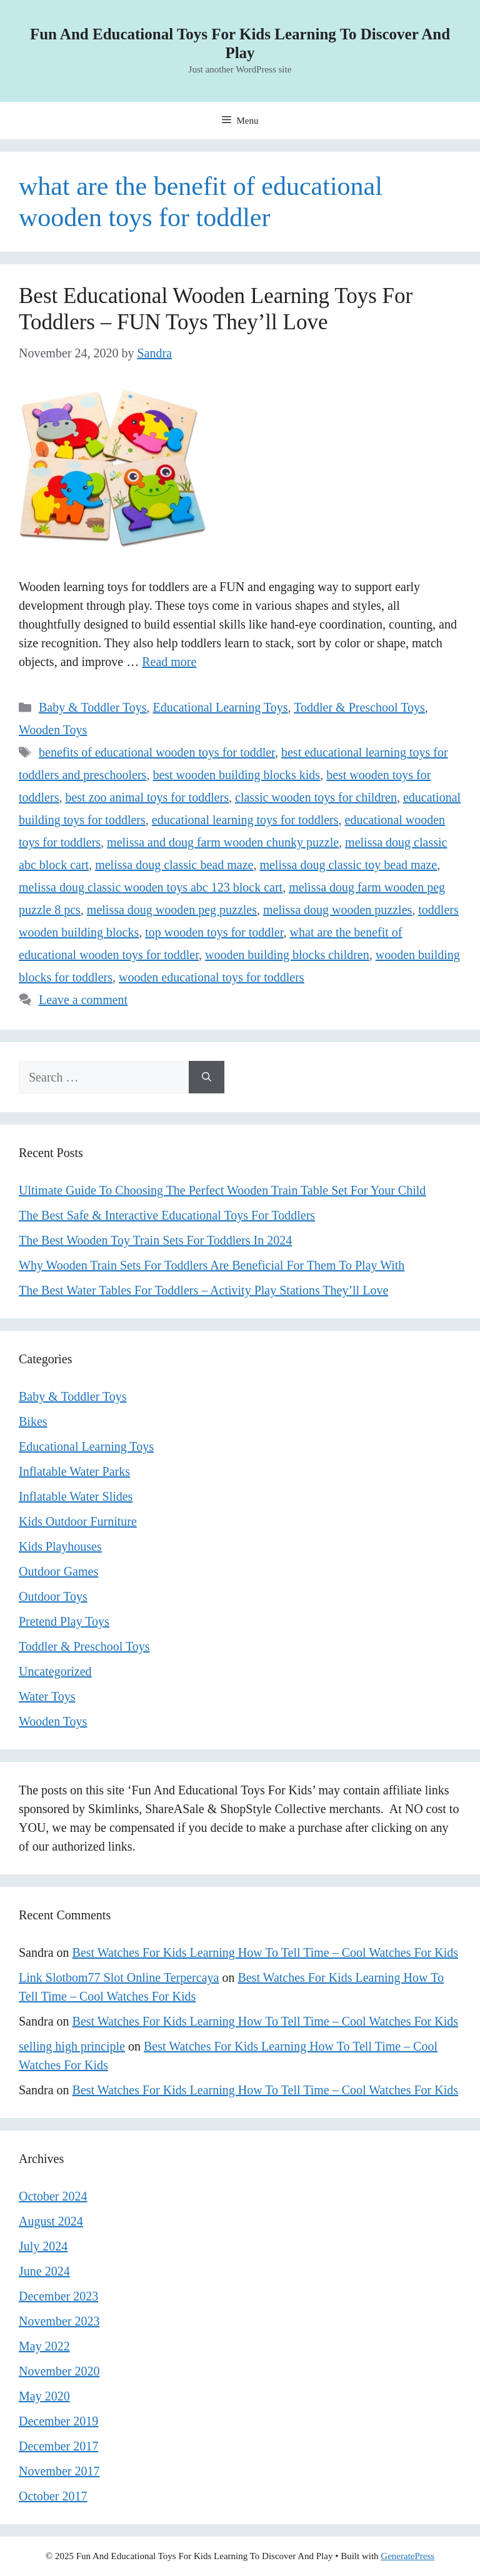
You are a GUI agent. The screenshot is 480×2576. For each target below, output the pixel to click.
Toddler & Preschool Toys (359, 707)
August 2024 (51, 2221)
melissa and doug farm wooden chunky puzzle (223, 842)
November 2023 (59, 2321)
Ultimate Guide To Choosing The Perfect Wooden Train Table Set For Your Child (222, 1190)
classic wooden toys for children (316, 797)
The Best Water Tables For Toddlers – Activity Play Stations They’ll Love (203, 1290)
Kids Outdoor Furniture (78, 1521)
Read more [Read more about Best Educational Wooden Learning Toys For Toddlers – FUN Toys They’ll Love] (169, 662)
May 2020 (44, 2396)
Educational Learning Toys (220, 707)
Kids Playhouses (60, 1546)
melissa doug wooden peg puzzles (172, 910)
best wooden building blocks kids (236, 775)
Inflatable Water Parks (74, 1471)
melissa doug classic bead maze (174, 865)
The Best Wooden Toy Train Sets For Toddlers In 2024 (155, 1240)
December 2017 (58, 2446)
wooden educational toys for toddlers (211, 977)
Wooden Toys (53, 730)
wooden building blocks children (287, 955)
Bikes (33, 1421)
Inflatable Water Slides (75, 1496)
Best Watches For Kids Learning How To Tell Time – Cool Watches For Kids (265, 1952)
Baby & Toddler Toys (93, 707)
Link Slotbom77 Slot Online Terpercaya (119, 1977)
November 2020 (59, 2371)
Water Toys (47, 1696)
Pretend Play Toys (64, 1621)
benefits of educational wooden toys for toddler (157, 752)
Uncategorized (55, 1671)
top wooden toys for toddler (214, 932)
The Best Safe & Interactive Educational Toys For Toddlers (167, 1215)
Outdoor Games (58, 1571)
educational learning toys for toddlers (245, 820)
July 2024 (43, 2246)
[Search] (206, 1077)
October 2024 (53, 2196)
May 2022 (44, 2346)
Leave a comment (83, 1000)
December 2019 (58, 2421)
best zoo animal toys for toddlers (147, 797)
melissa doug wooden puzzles (337, 910)
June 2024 (44, 2271)
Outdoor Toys (53, 1596)
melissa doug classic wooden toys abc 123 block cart (150, 887)
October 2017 (53, 2496)
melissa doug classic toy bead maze (348, 865)
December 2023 (58, 2296)
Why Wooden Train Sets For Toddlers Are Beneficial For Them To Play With (211, 1265)
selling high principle (72, 2046)
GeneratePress (407, 2556)
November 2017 (59, 2471)
